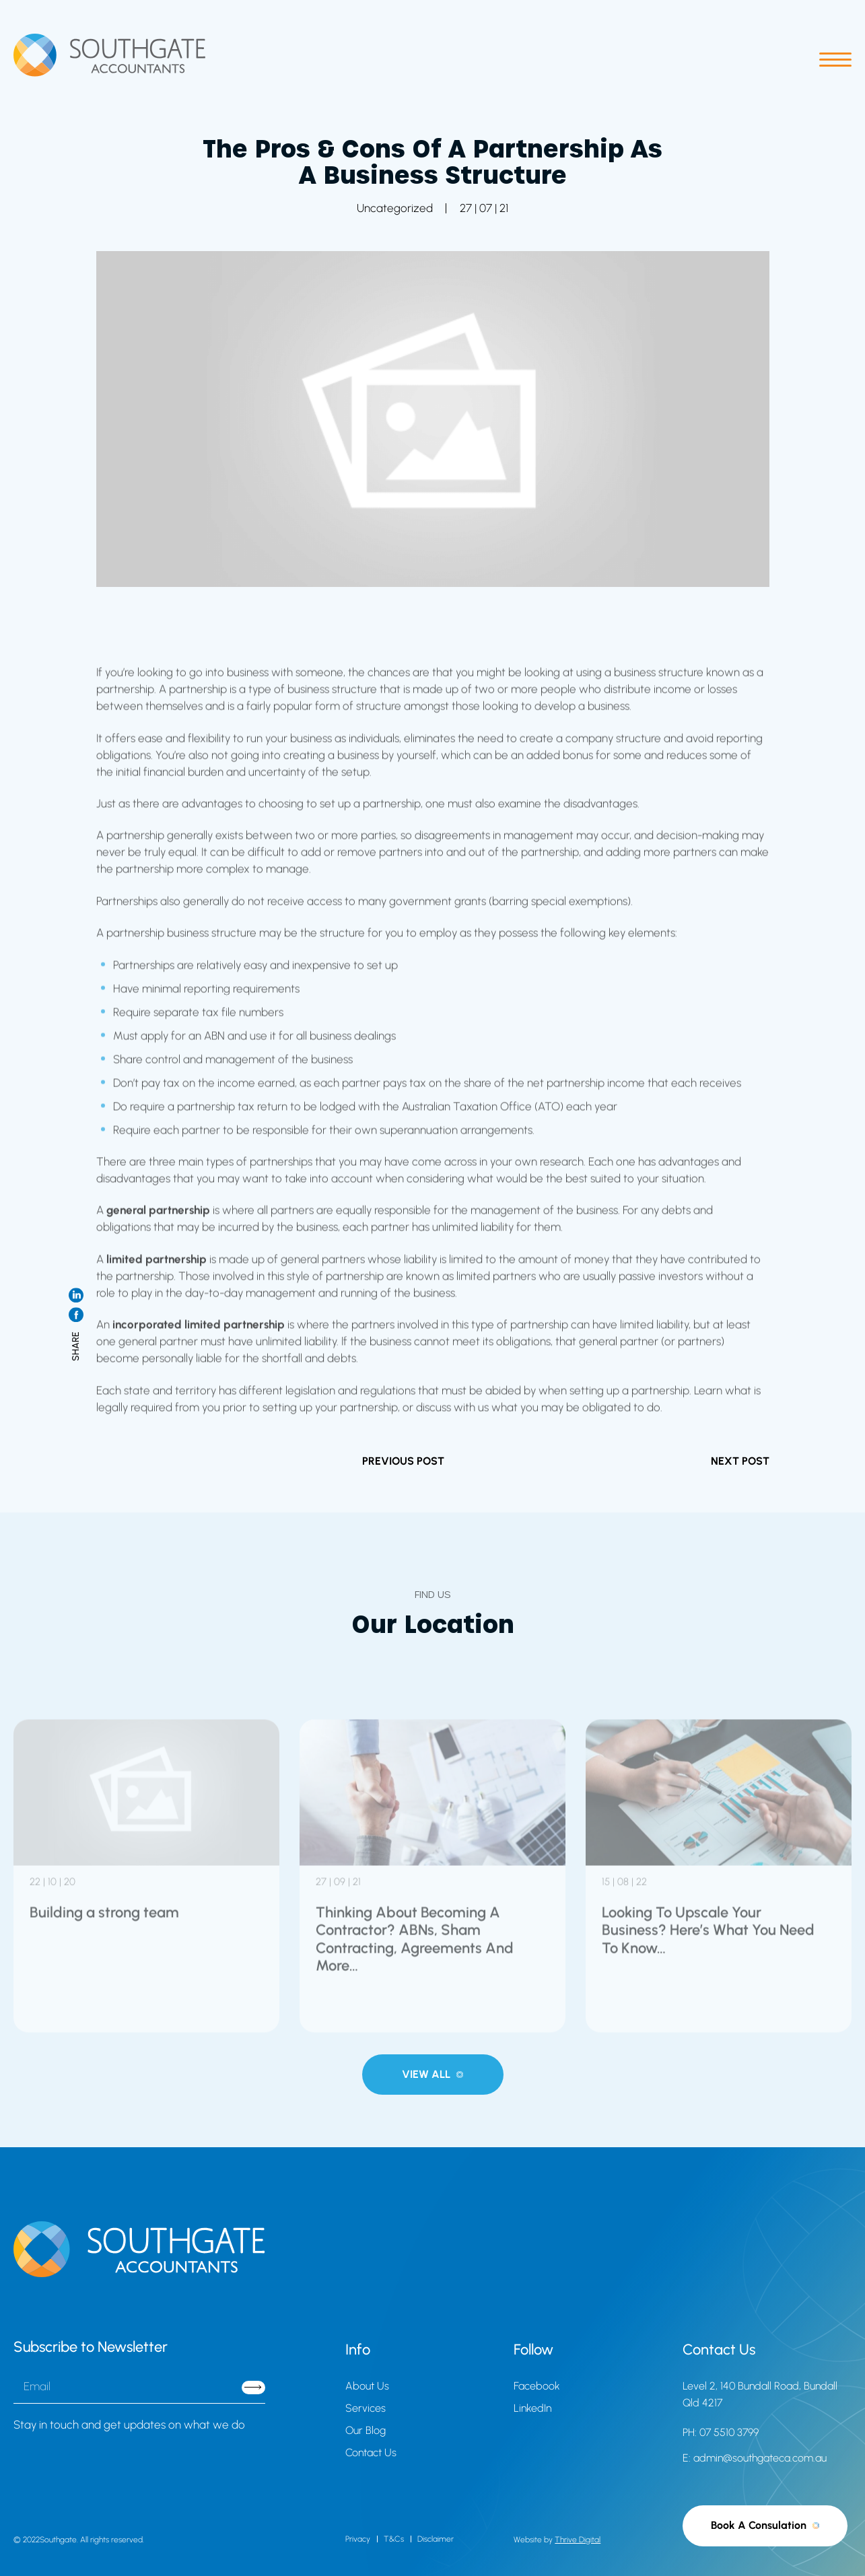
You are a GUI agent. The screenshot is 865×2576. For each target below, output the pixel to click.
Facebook (537, 2385)
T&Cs (394, 2539)
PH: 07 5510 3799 (721, 2432)
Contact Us (370, 2452)
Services (365, 2408)
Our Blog (365, 2430)
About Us (367, 2385)
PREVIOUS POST (403, 1461)
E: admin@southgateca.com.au (755, 2457)
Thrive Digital (577, 2539)
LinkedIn (532, 2408)
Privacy (357, 2539)
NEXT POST (740, 1461)
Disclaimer (435, 2539)
